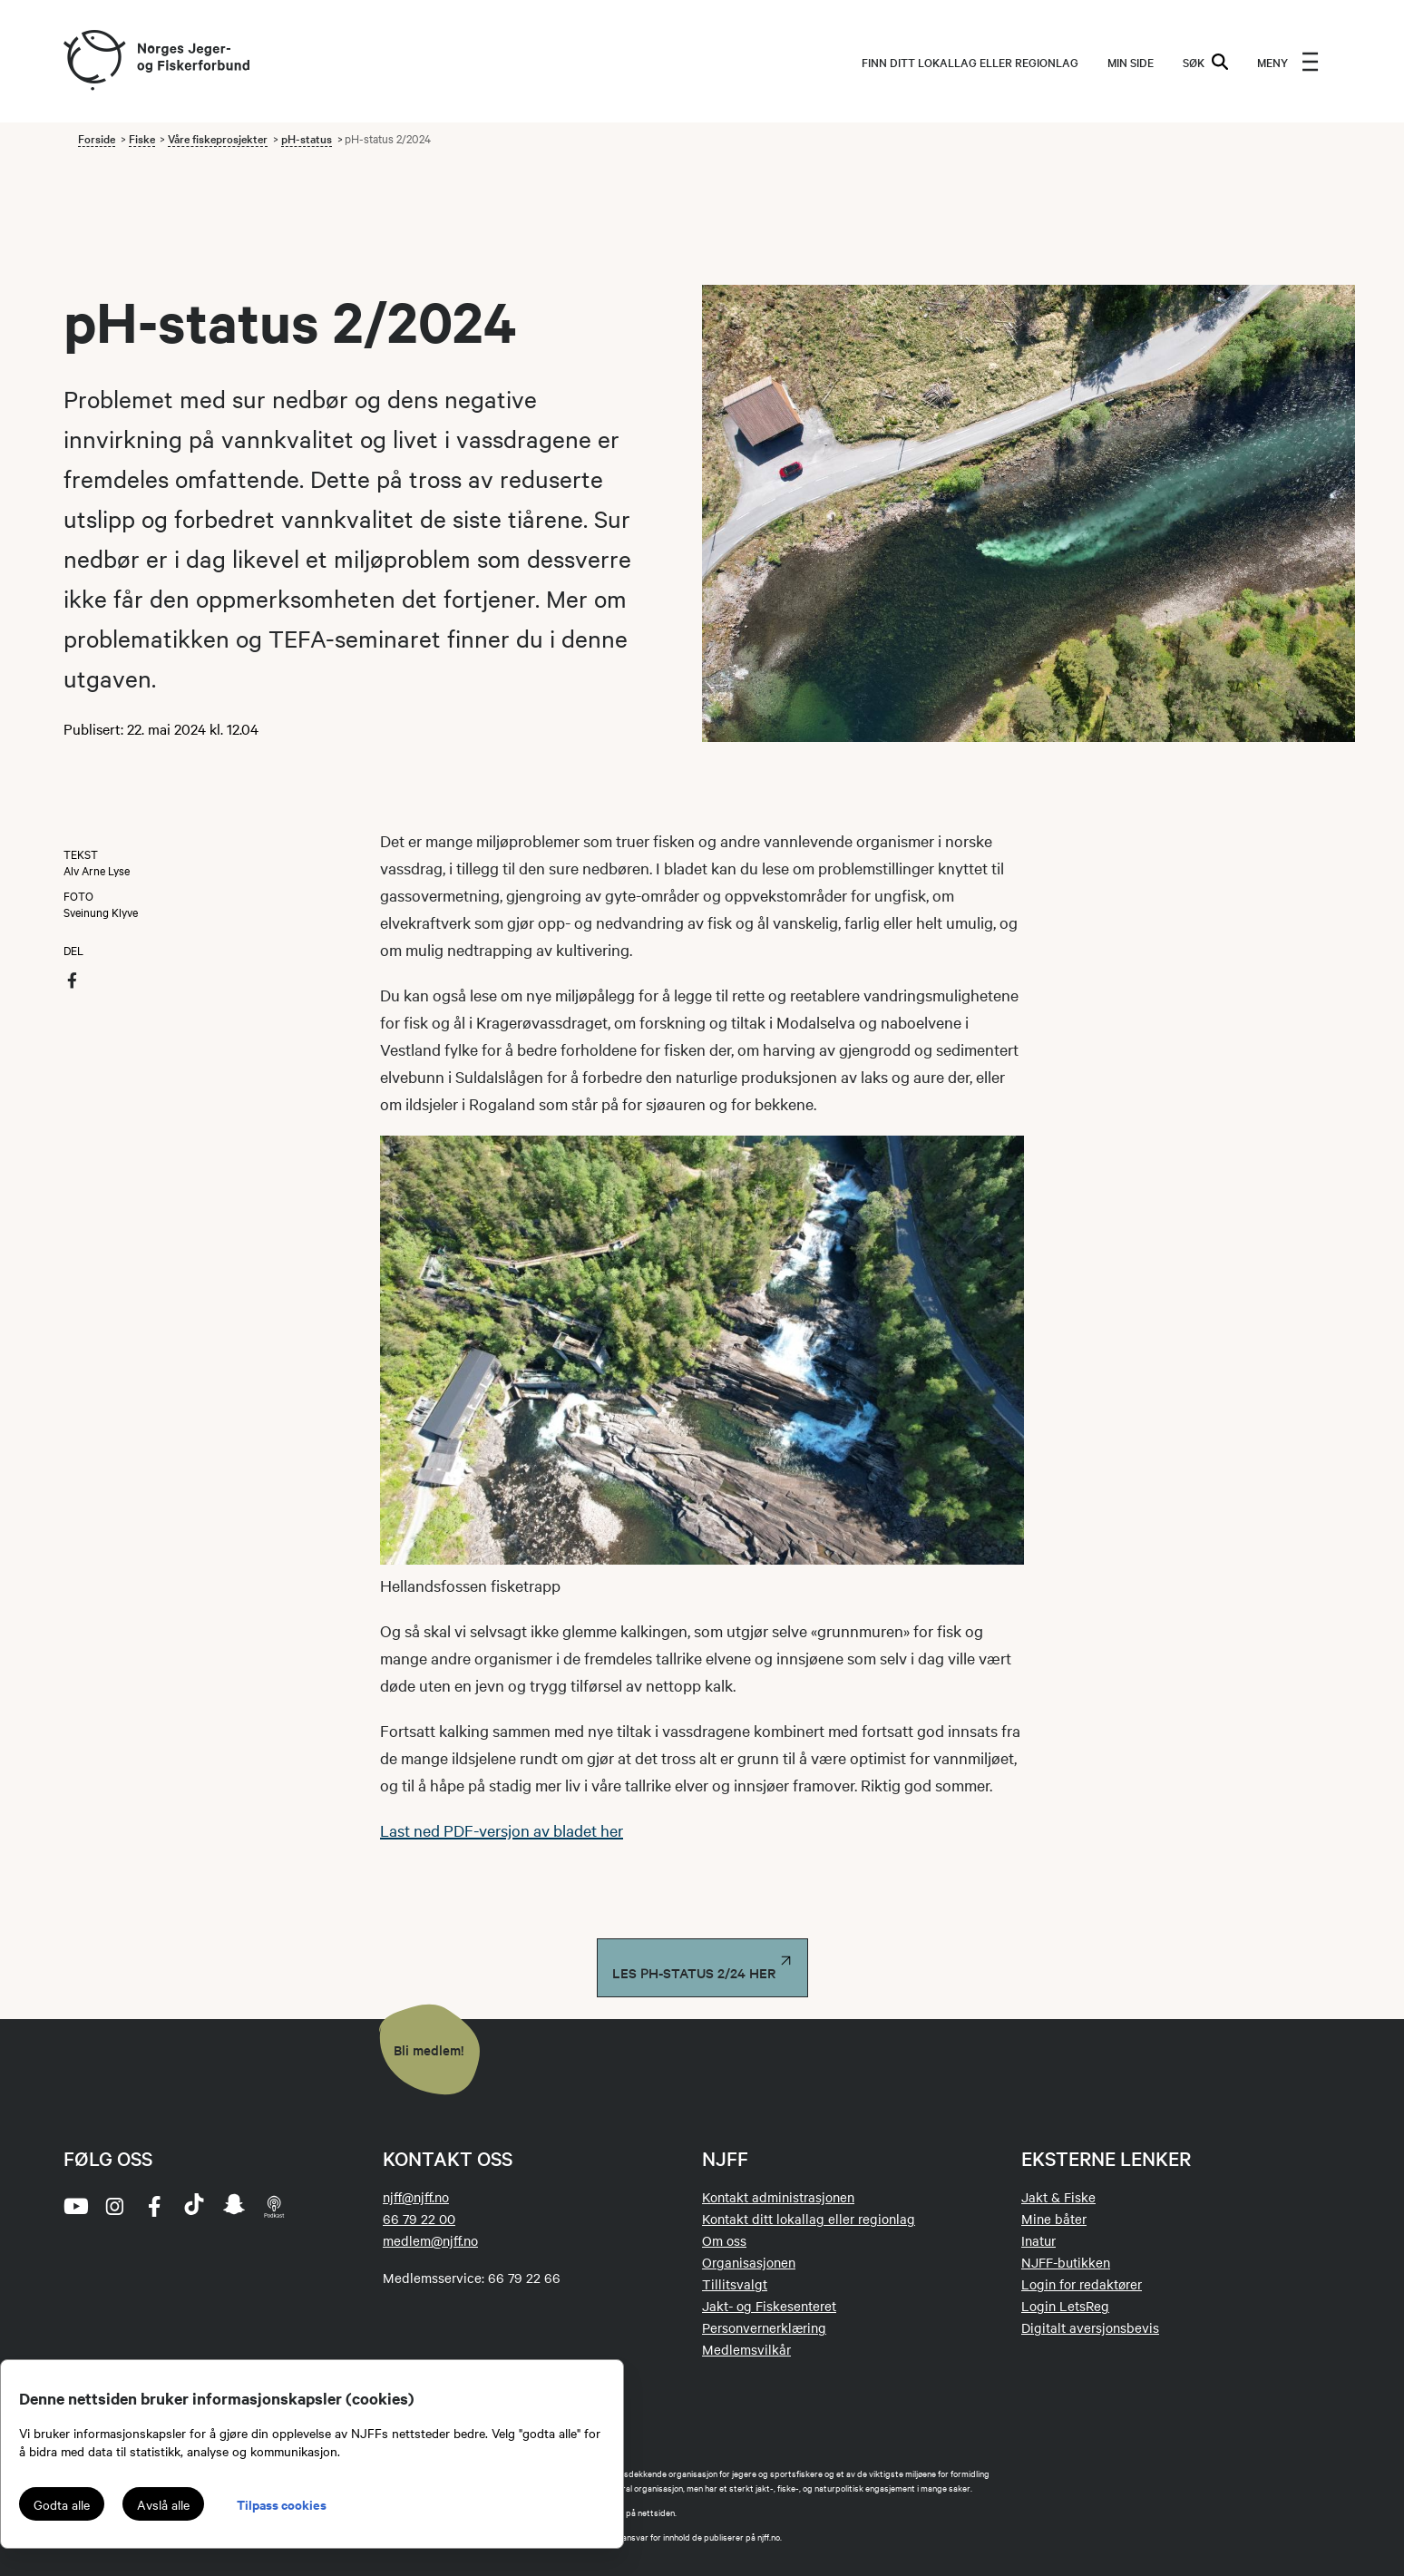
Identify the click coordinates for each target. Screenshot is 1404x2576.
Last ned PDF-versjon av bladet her (501, 1830)
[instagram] (114, 2206)
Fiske (142, 138)
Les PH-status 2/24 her (702, 1968)
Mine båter (1054, 2219)
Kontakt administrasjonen (778, 2197)
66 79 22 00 (419, 2219)
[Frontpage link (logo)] (93, 61)
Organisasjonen (748, 2262)
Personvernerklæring (764, 2327)
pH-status (306, 138)
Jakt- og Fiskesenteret (769, 2306)
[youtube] (74, 2206)
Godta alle (62, 2504)
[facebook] (154, 2206)
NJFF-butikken (1065, 2262)
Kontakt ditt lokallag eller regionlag (808, 2219)
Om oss (724, 2240)
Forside (96, 138)
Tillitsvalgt (734, 2284)
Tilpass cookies (282, 2503)
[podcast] (273, 2206)
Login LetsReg (1065, 2306)
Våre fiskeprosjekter (218, 138)
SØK (1205, 62)
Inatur (1038, 2240)
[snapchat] (234, 2206)
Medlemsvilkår (746, 2349)
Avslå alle (163, 2504)
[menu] (1288, 61)
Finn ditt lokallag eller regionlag (970, 62)
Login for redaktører (1081, 2284)
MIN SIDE (1130, 62)
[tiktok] (194, 2206)
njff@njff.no (416, 2197)
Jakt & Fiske (1058, 2197)
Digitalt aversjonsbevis (1090, 2327)
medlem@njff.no (430, 2240)
